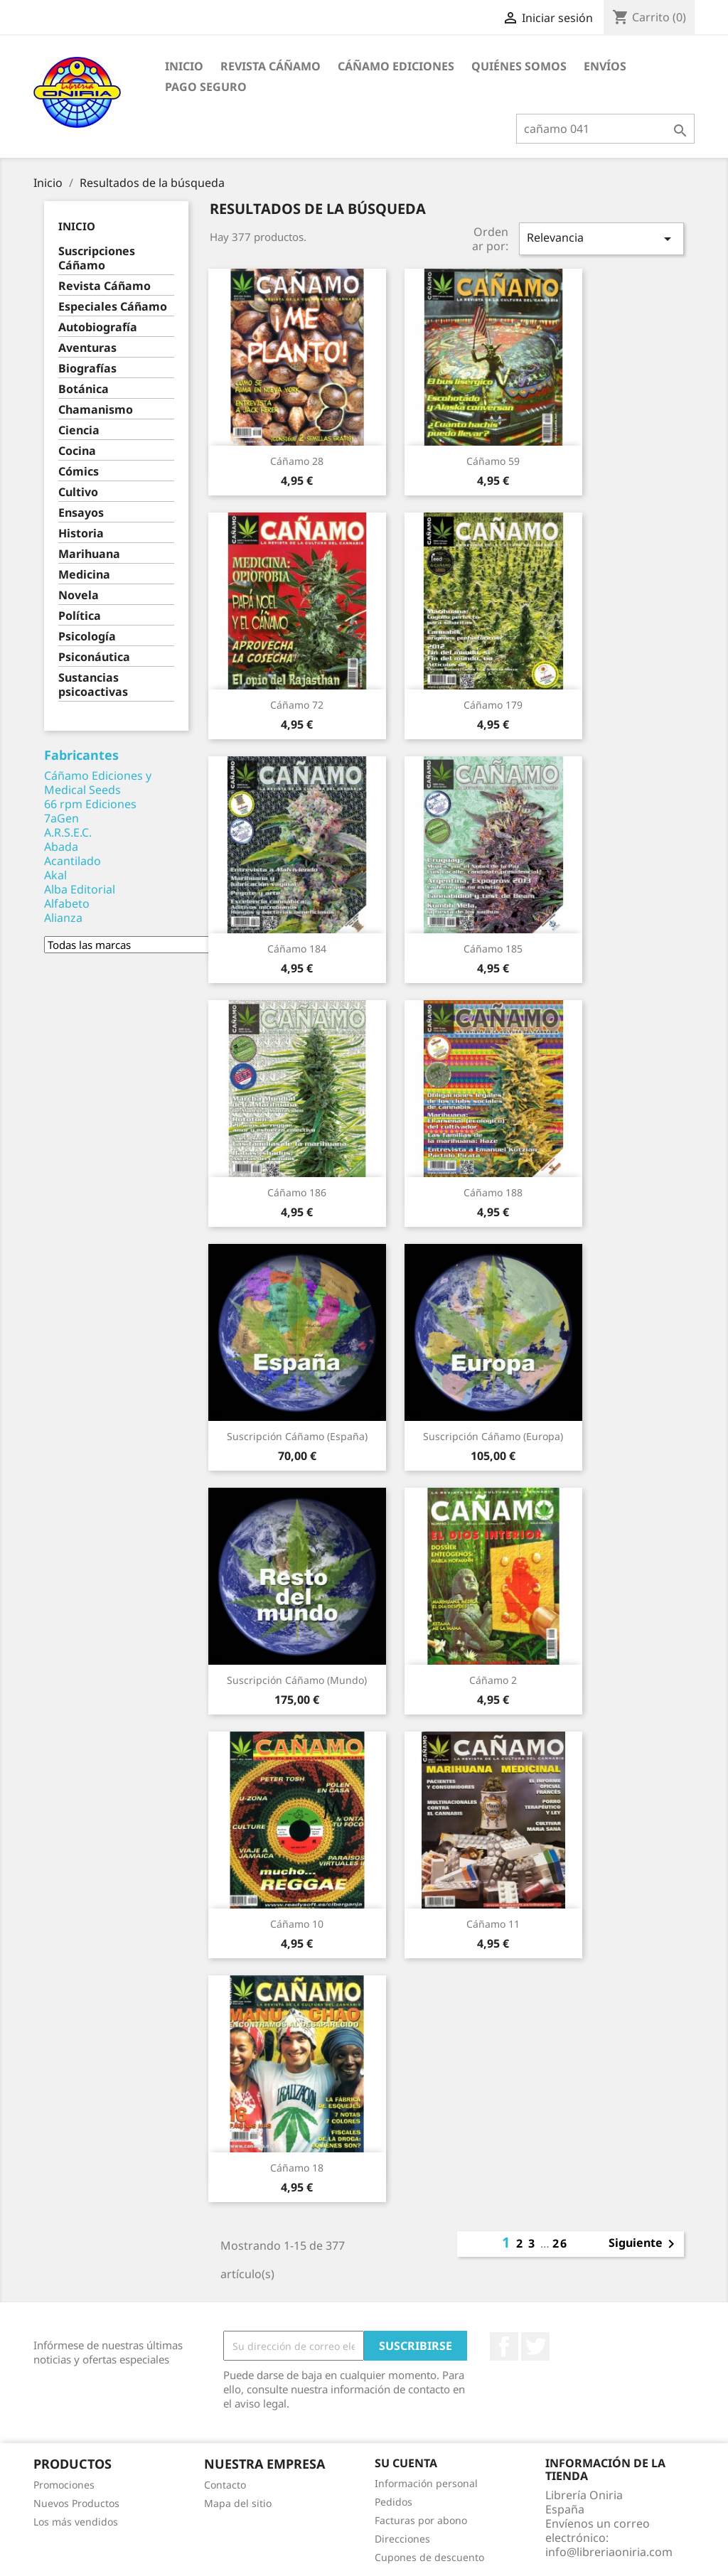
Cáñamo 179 (493, 705)
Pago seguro (206, 87)
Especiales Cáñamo (112, 306)
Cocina (77, 451)
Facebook (504, 2346)
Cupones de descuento (429, 2557)
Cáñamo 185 (493, 948)
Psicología (87, 636)
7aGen (61, 818)
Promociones (64, 2484)
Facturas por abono (421, 2520)
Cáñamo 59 (493, 461)
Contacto (225, 2484)
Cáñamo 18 (296, 2167)
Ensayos (81, 512)
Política (79, 615)
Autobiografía (97, 327)
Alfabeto (67, 903)
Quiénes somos (519, 66)
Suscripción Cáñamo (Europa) (493, 1436)
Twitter (535, 2346)
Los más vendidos (75, 2521)
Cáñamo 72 (296, 705)
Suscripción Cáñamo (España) (297, 1436)
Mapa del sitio (238, 2503)
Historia (81, 533)
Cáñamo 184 (296, 948)
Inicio (184, 66)
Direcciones (402, 2538)
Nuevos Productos (76, 2503)
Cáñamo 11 (493, 1924)
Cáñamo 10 (296, 1924)
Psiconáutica (94, 657)
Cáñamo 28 (296, 461)
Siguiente (644, 2244)
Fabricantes (81, 754)
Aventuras (87, 347)
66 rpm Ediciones (90, 804)
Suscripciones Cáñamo (96, 258)
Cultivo (78, 492)
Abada (61, 846)
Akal (55, 875)
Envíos (605, 66)
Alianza (63, 917)
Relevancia (601, 238)
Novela (78, 595)
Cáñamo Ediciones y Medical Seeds (97, 783)
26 (560, 2243)
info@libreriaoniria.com (609, 2552)
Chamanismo (95, 409)
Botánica (83, 389)
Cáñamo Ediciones (396, 66)
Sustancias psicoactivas (93, 684)
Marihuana (89, 554)
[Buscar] (605, 129)
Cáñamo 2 (493, 1680)
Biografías (87, 368)
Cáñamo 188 (493, 1192)
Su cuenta (406, 2463)
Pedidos (393, 2501)
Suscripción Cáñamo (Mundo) (297, 1680)
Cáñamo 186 (296, 1192)
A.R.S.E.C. (68, 832)
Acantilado (72, 861)
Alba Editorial (79, 889)
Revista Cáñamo (270, 66)
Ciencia (79, 430)
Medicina (84, 574)
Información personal (426, 2483)
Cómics (78, 471)
